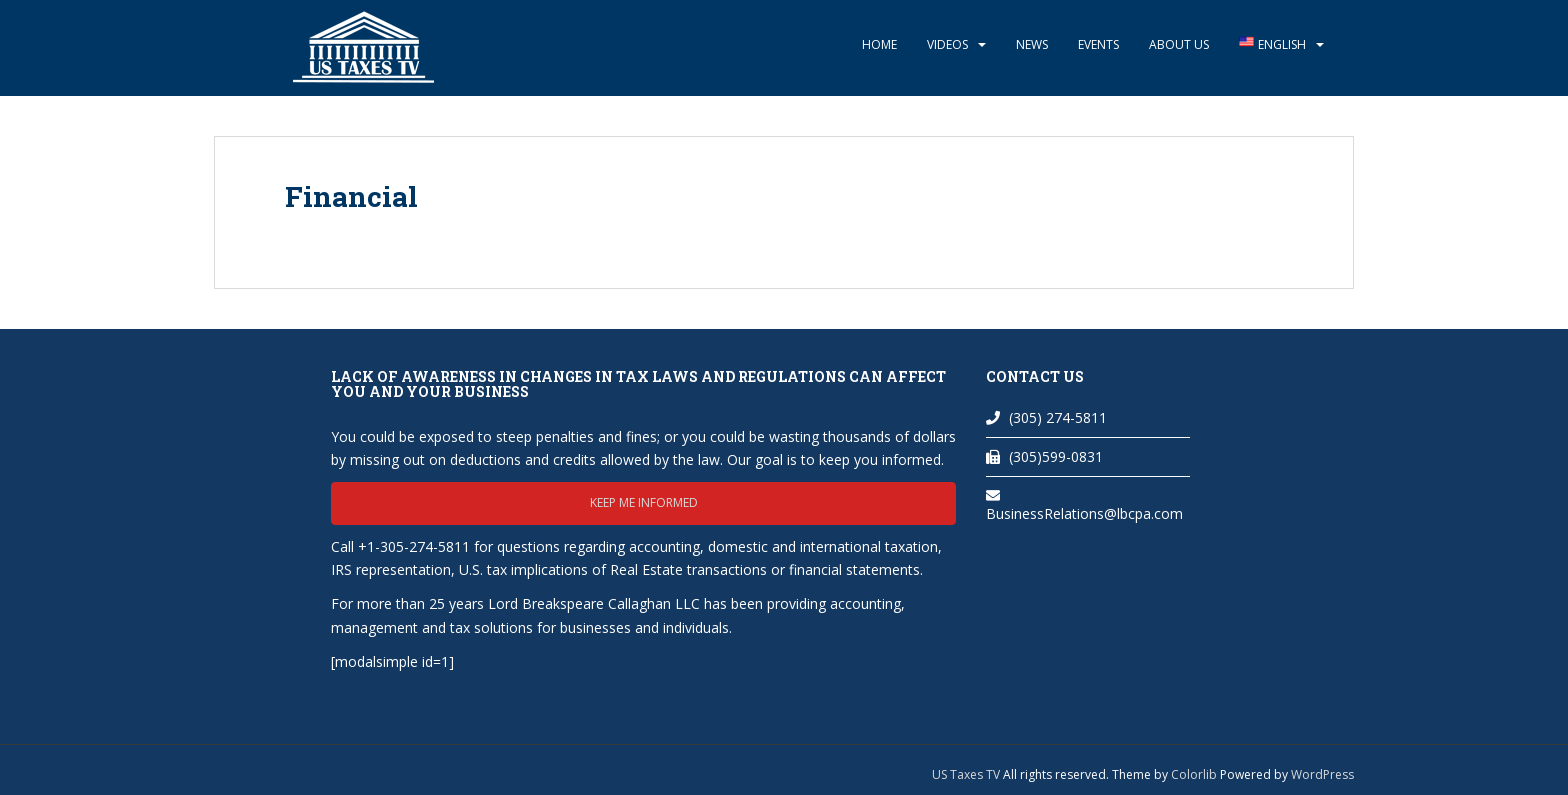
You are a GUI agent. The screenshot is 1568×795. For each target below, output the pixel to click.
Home (879, 44)
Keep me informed (644, 502)
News (1032, 44)
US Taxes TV (967, 774)
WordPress (1322, 774)
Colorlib (1194, 774)
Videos (947, 44)
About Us (1179, 44)
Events (1098, 44)
